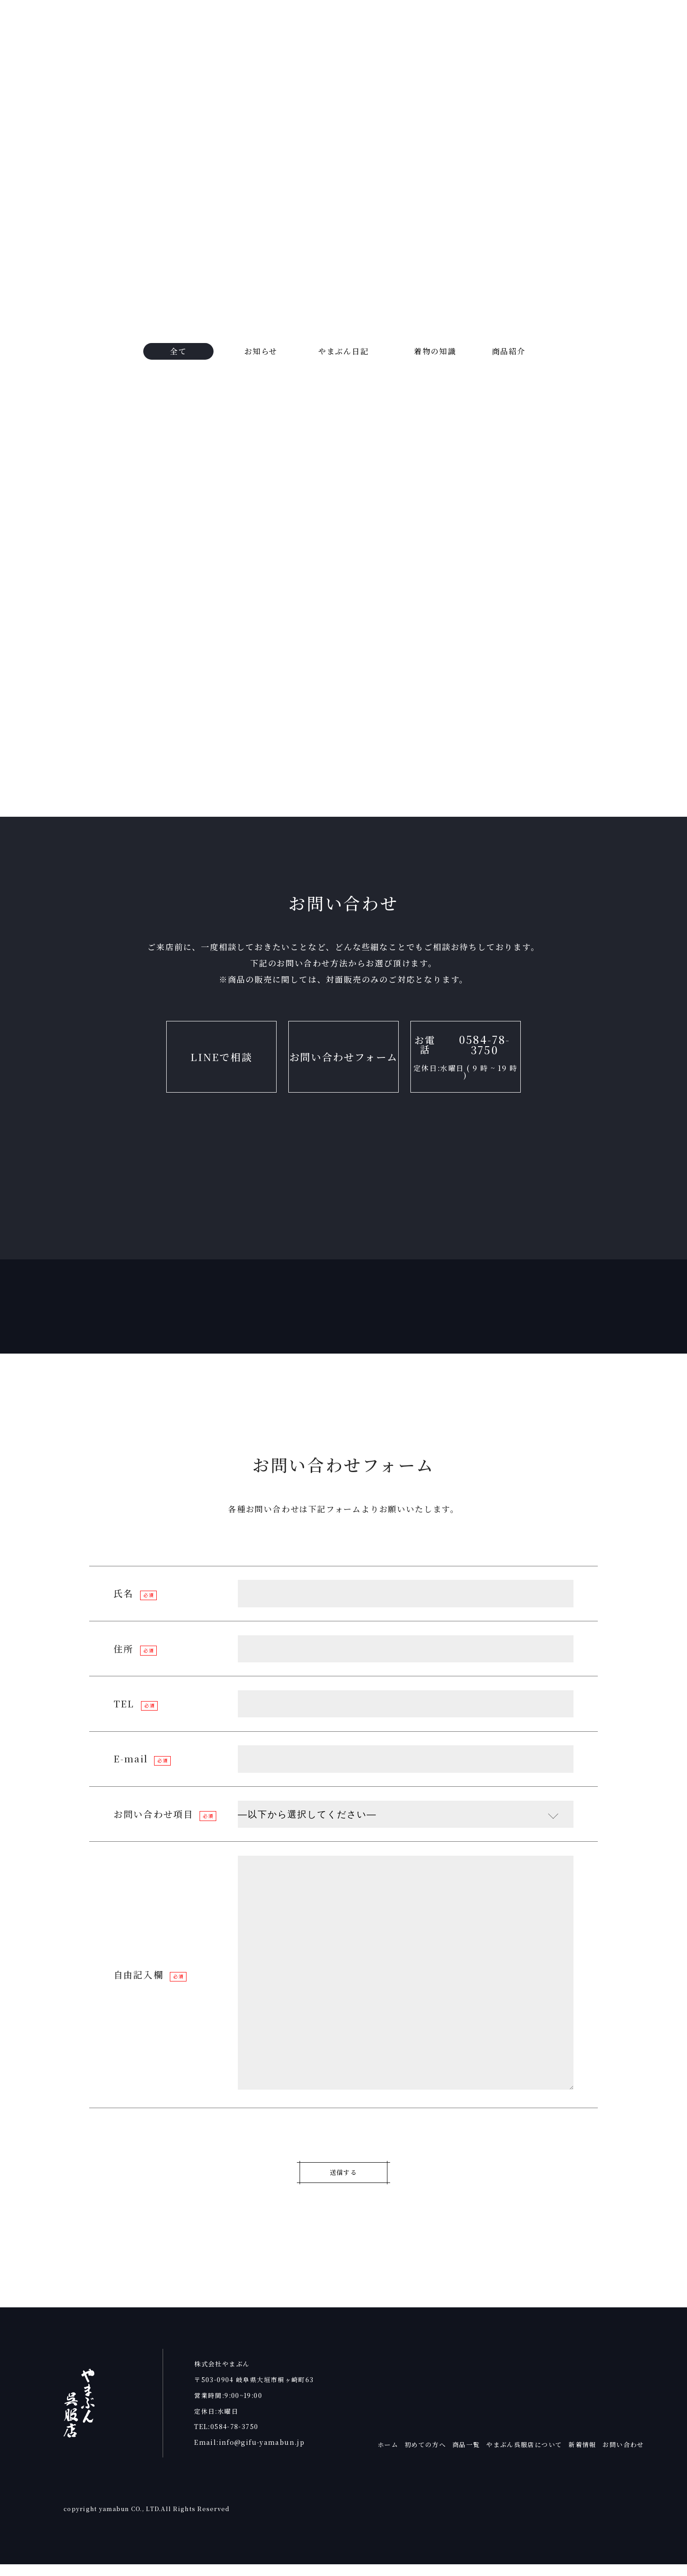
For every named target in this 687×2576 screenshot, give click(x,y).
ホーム (388, 2456)
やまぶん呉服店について (524, 2456)
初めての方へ (425, 2456)
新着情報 (582, 2456)
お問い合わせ (623, 2456)
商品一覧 (466, 2456)
